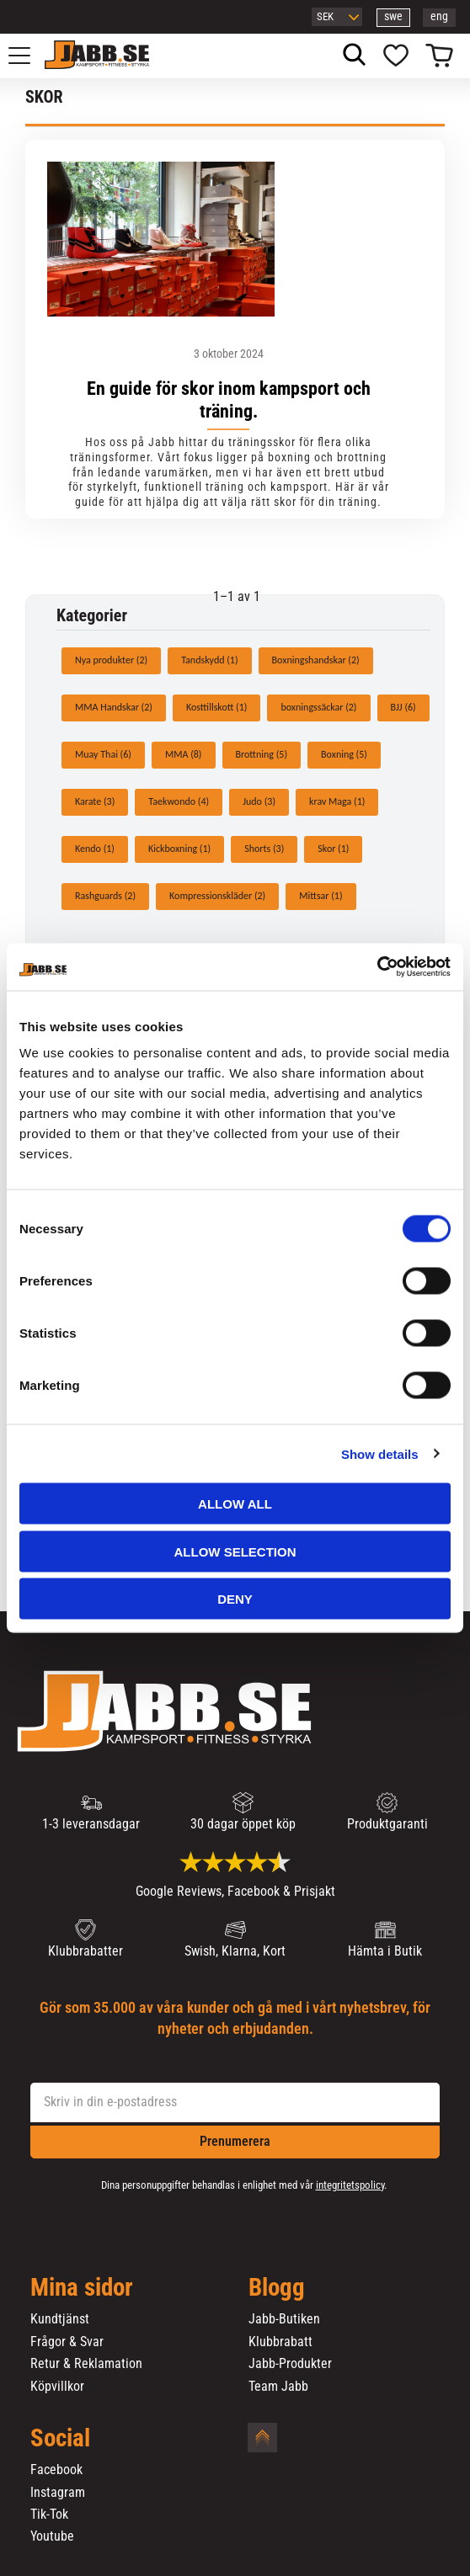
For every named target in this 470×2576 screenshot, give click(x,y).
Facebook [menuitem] (56, 2470)
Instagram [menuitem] (57, 2492)
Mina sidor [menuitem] (81, 2288)
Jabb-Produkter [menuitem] (290, 2363)
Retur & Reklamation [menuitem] (86, 2363)
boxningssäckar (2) (318, 707)
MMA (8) (183, 754)
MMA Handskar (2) (113, 707)
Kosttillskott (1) (216, 707)
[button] (28, 55)
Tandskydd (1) (209, 660)
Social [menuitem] (60, 2438)
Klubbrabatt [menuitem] (280, 2342)
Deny (235, 1599)
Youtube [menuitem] (52, 2536)
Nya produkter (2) (111, 660)
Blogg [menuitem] (276, 2288)
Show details (380, 1453)
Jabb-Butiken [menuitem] (284, 2319)
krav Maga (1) (337, 801)
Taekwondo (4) (178, 801)
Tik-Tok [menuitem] (49, 2514)
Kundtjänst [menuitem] (59, 2319)
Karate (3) (95, 801)
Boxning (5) (344, 754)
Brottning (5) (262, 754)
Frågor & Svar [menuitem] (67, 2342)
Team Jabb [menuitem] (278, 2386)
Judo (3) (259, 801)
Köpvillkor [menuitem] (57, 2386)
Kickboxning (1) (179, 848)
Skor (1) (333, 848)
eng (439, 16)
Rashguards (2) (105, 896)
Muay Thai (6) (103, 754)
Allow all (235, 1504)
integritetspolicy (350, 2185)
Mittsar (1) (320, 896)
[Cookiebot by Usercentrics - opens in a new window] (377, 967)
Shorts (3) (264, 848)
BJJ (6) (403, 707)
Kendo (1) (95, 848)
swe (393, 16)
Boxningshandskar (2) (316, 660)
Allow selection (235, 1551)
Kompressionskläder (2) (217, 896)
